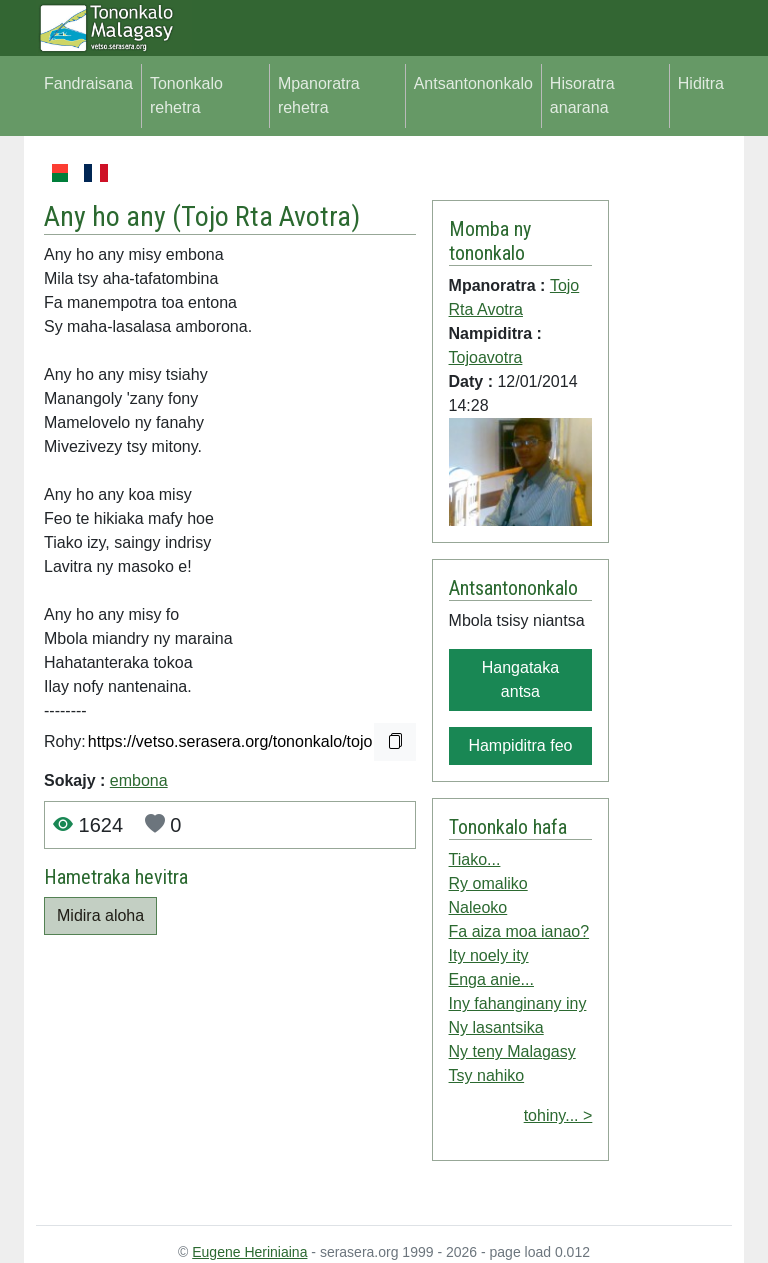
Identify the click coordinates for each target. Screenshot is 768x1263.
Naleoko (478, 907)
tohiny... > (558, 1115)
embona (139, 780)
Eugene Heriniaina (249, 1252)
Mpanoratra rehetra (319, 95)
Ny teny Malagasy (512, 1051)
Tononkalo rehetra (186, 95)
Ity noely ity (489, 955)
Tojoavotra (486, 357)
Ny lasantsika (496, 1027)
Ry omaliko (488, 883)
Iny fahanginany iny (518, 1003)
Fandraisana (88, 83)
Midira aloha (100, 915)
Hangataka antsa (520, 679)
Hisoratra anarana (582, 95)
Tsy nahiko (487, 1075)
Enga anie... (491, 979)
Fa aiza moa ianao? (519, 931)
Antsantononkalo (473, 83)
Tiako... (475, 859)
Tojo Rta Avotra (266, 216)
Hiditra (701, 83)
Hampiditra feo (520, 745)
